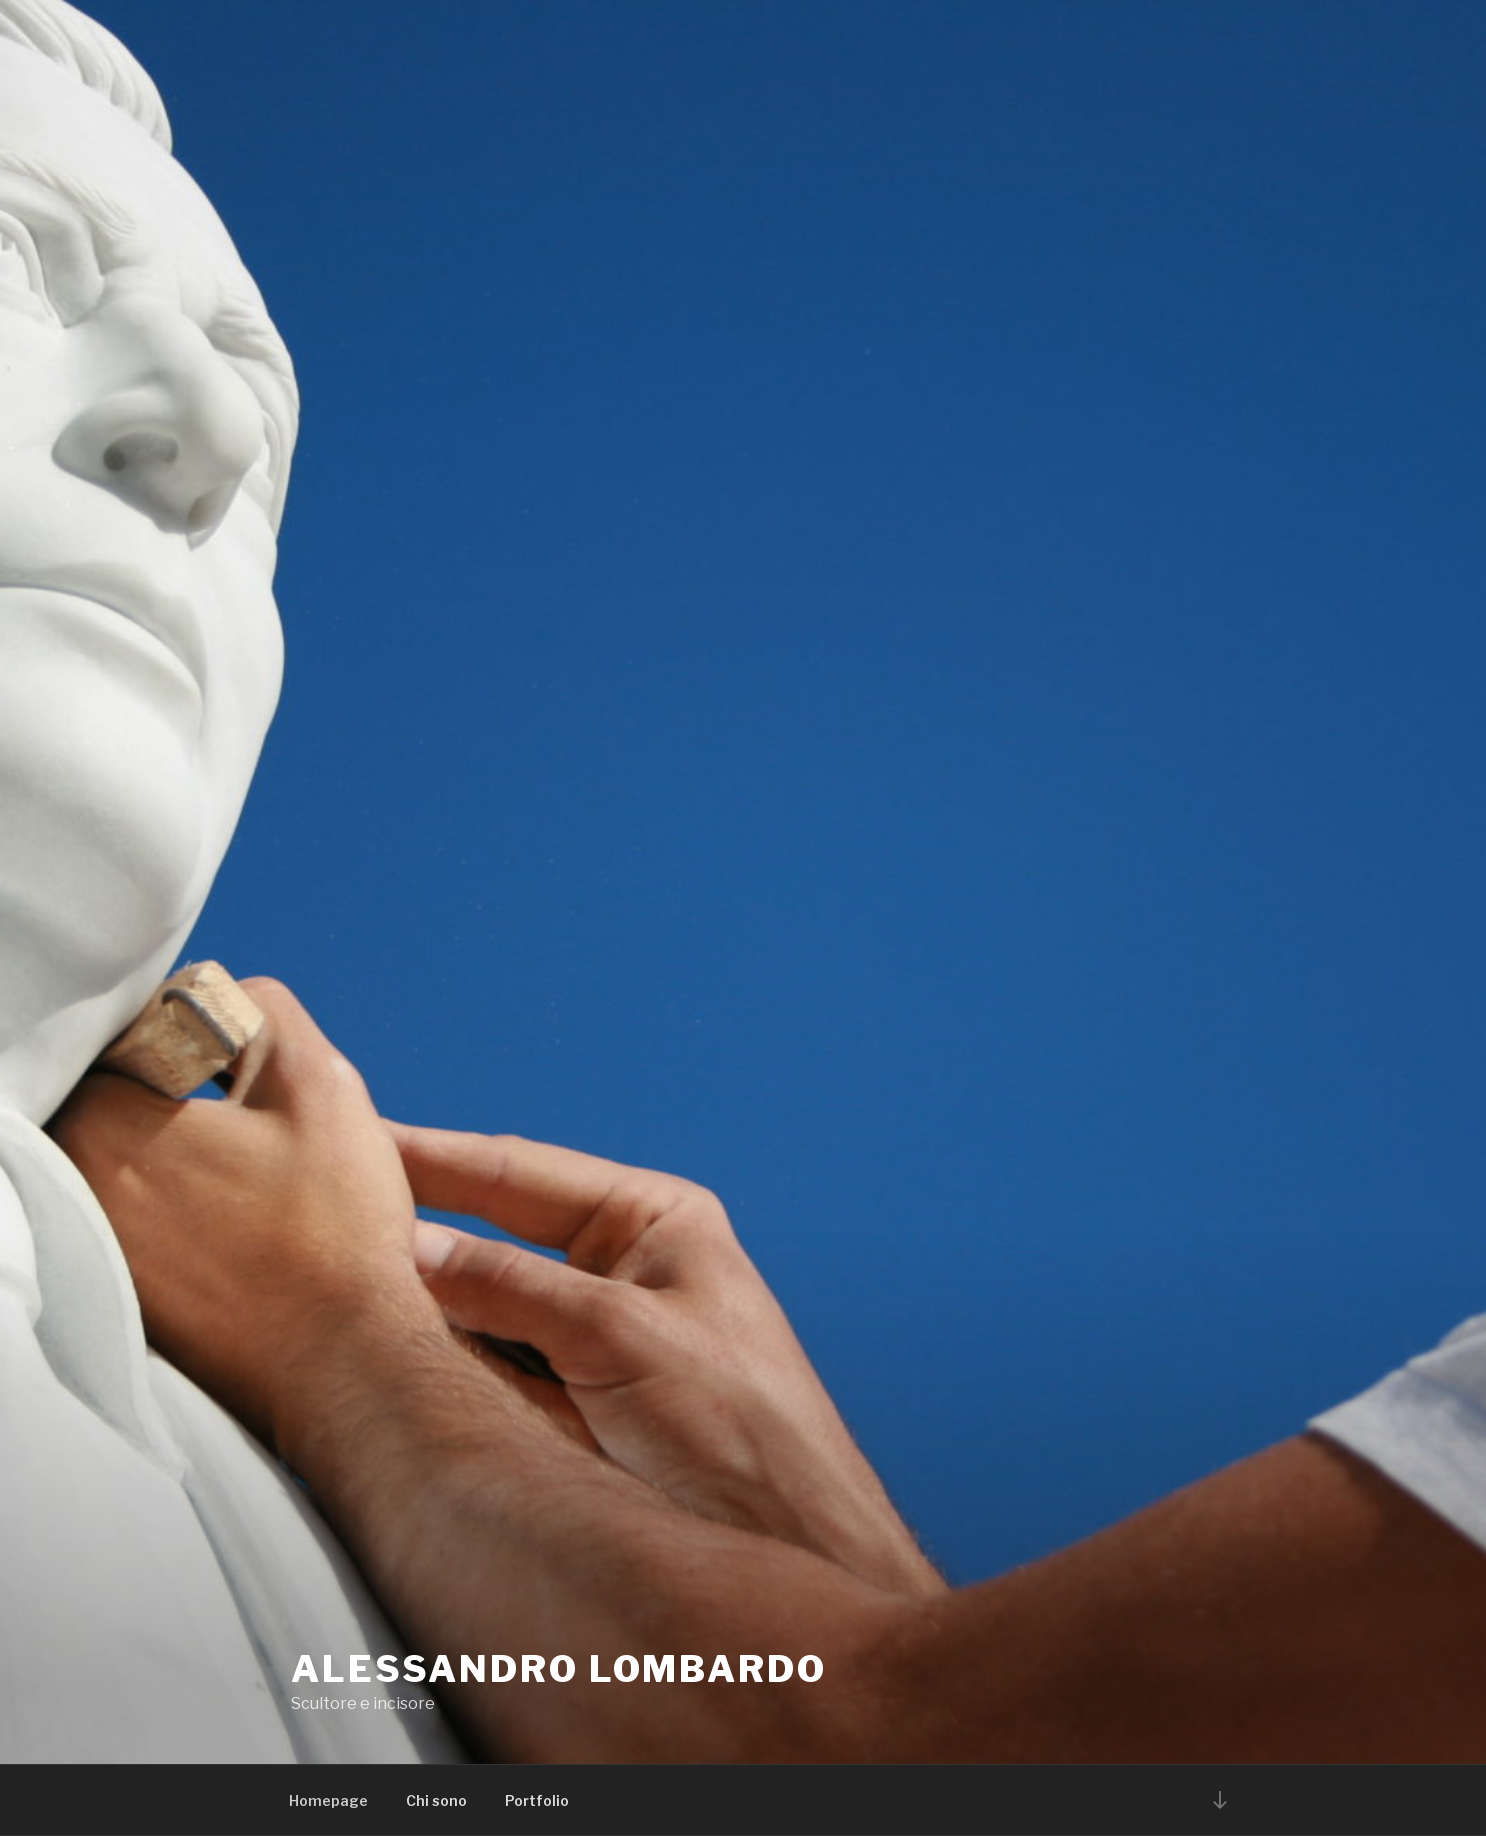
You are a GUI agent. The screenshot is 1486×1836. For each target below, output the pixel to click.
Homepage (328, 1800)
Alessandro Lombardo (559, 1669)
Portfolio (537, 1800)
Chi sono (436, 1800)
